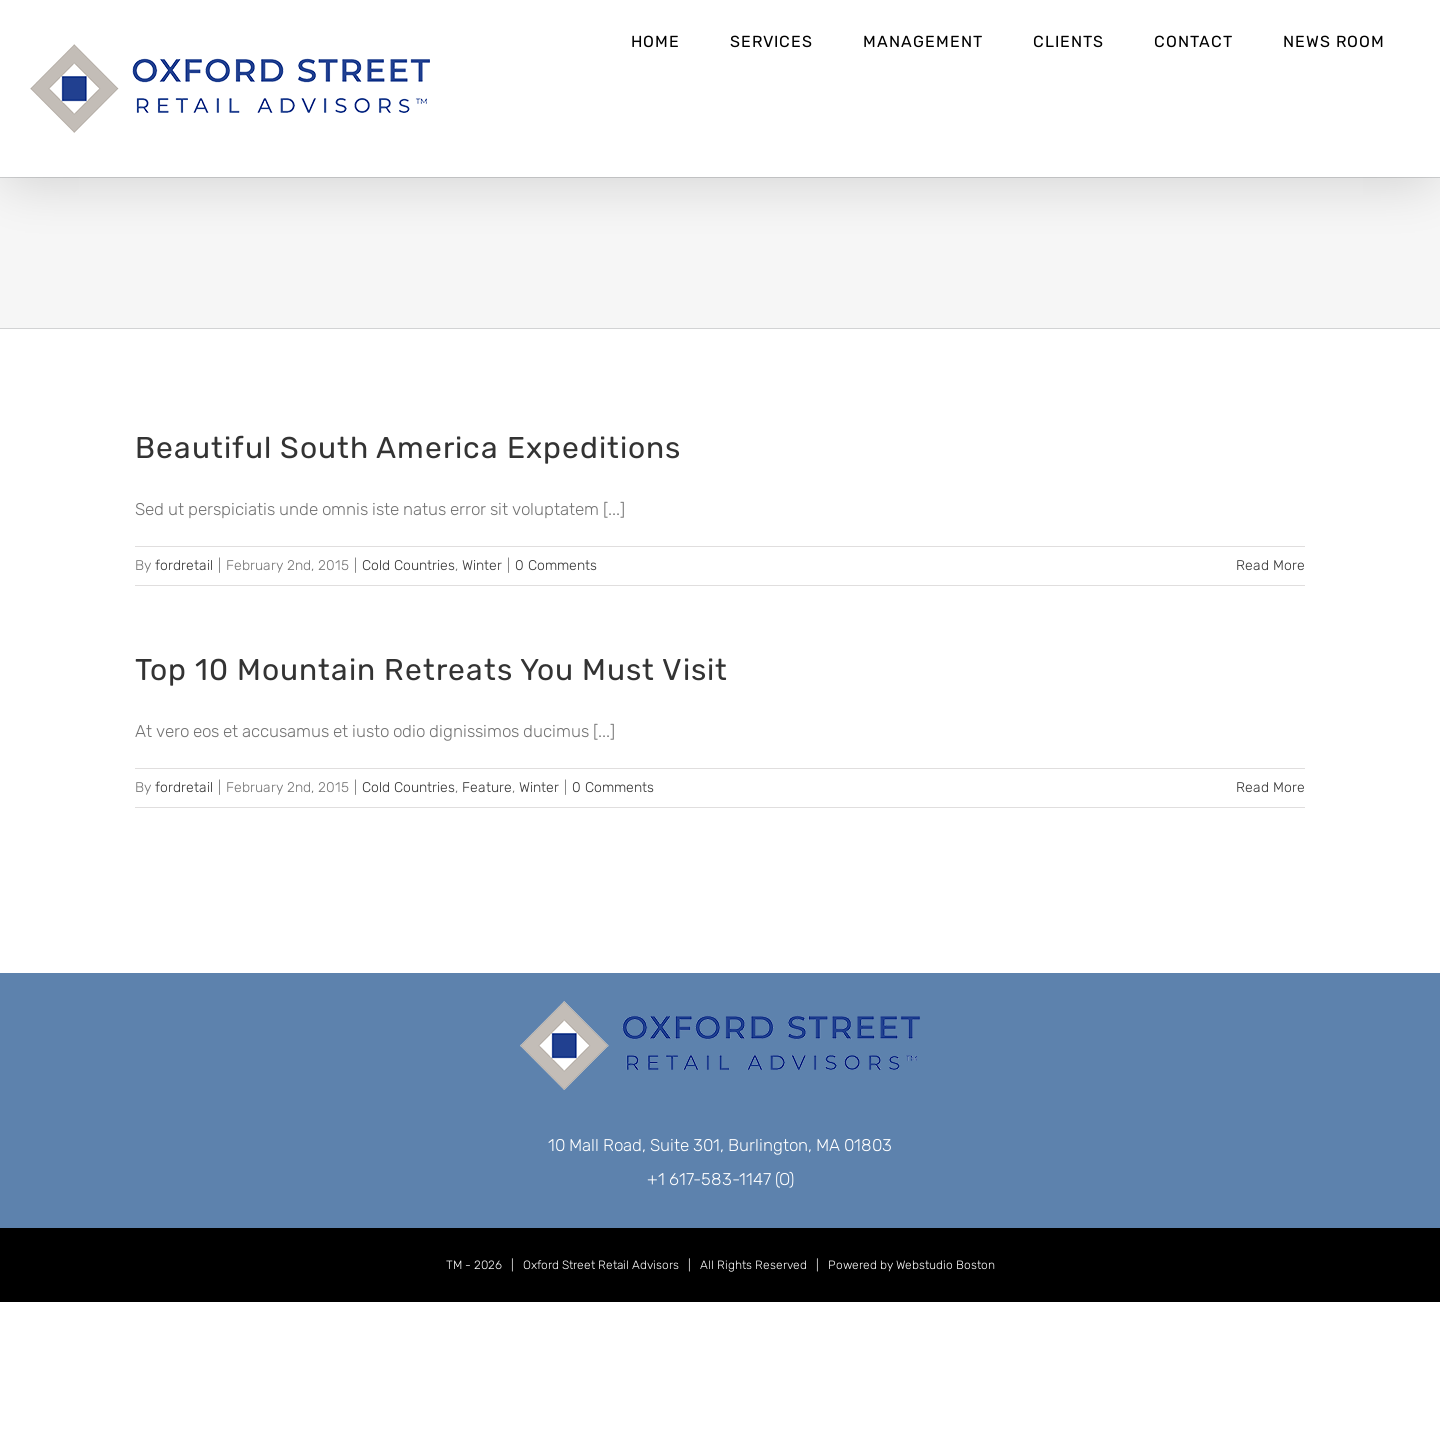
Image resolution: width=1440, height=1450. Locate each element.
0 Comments (556, 565)
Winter (482, 565)
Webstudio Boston (945, 1265)
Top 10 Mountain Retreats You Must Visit (431, 670)
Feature (487, 787)
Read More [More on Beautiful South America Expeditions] (1270, 565)
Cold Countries (408, 565)
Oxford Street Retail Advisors (601, 1265)
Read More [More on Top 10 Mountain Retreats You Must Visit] (1270, 787)
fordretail (184, 565)
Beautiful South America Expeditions (408, 448)
